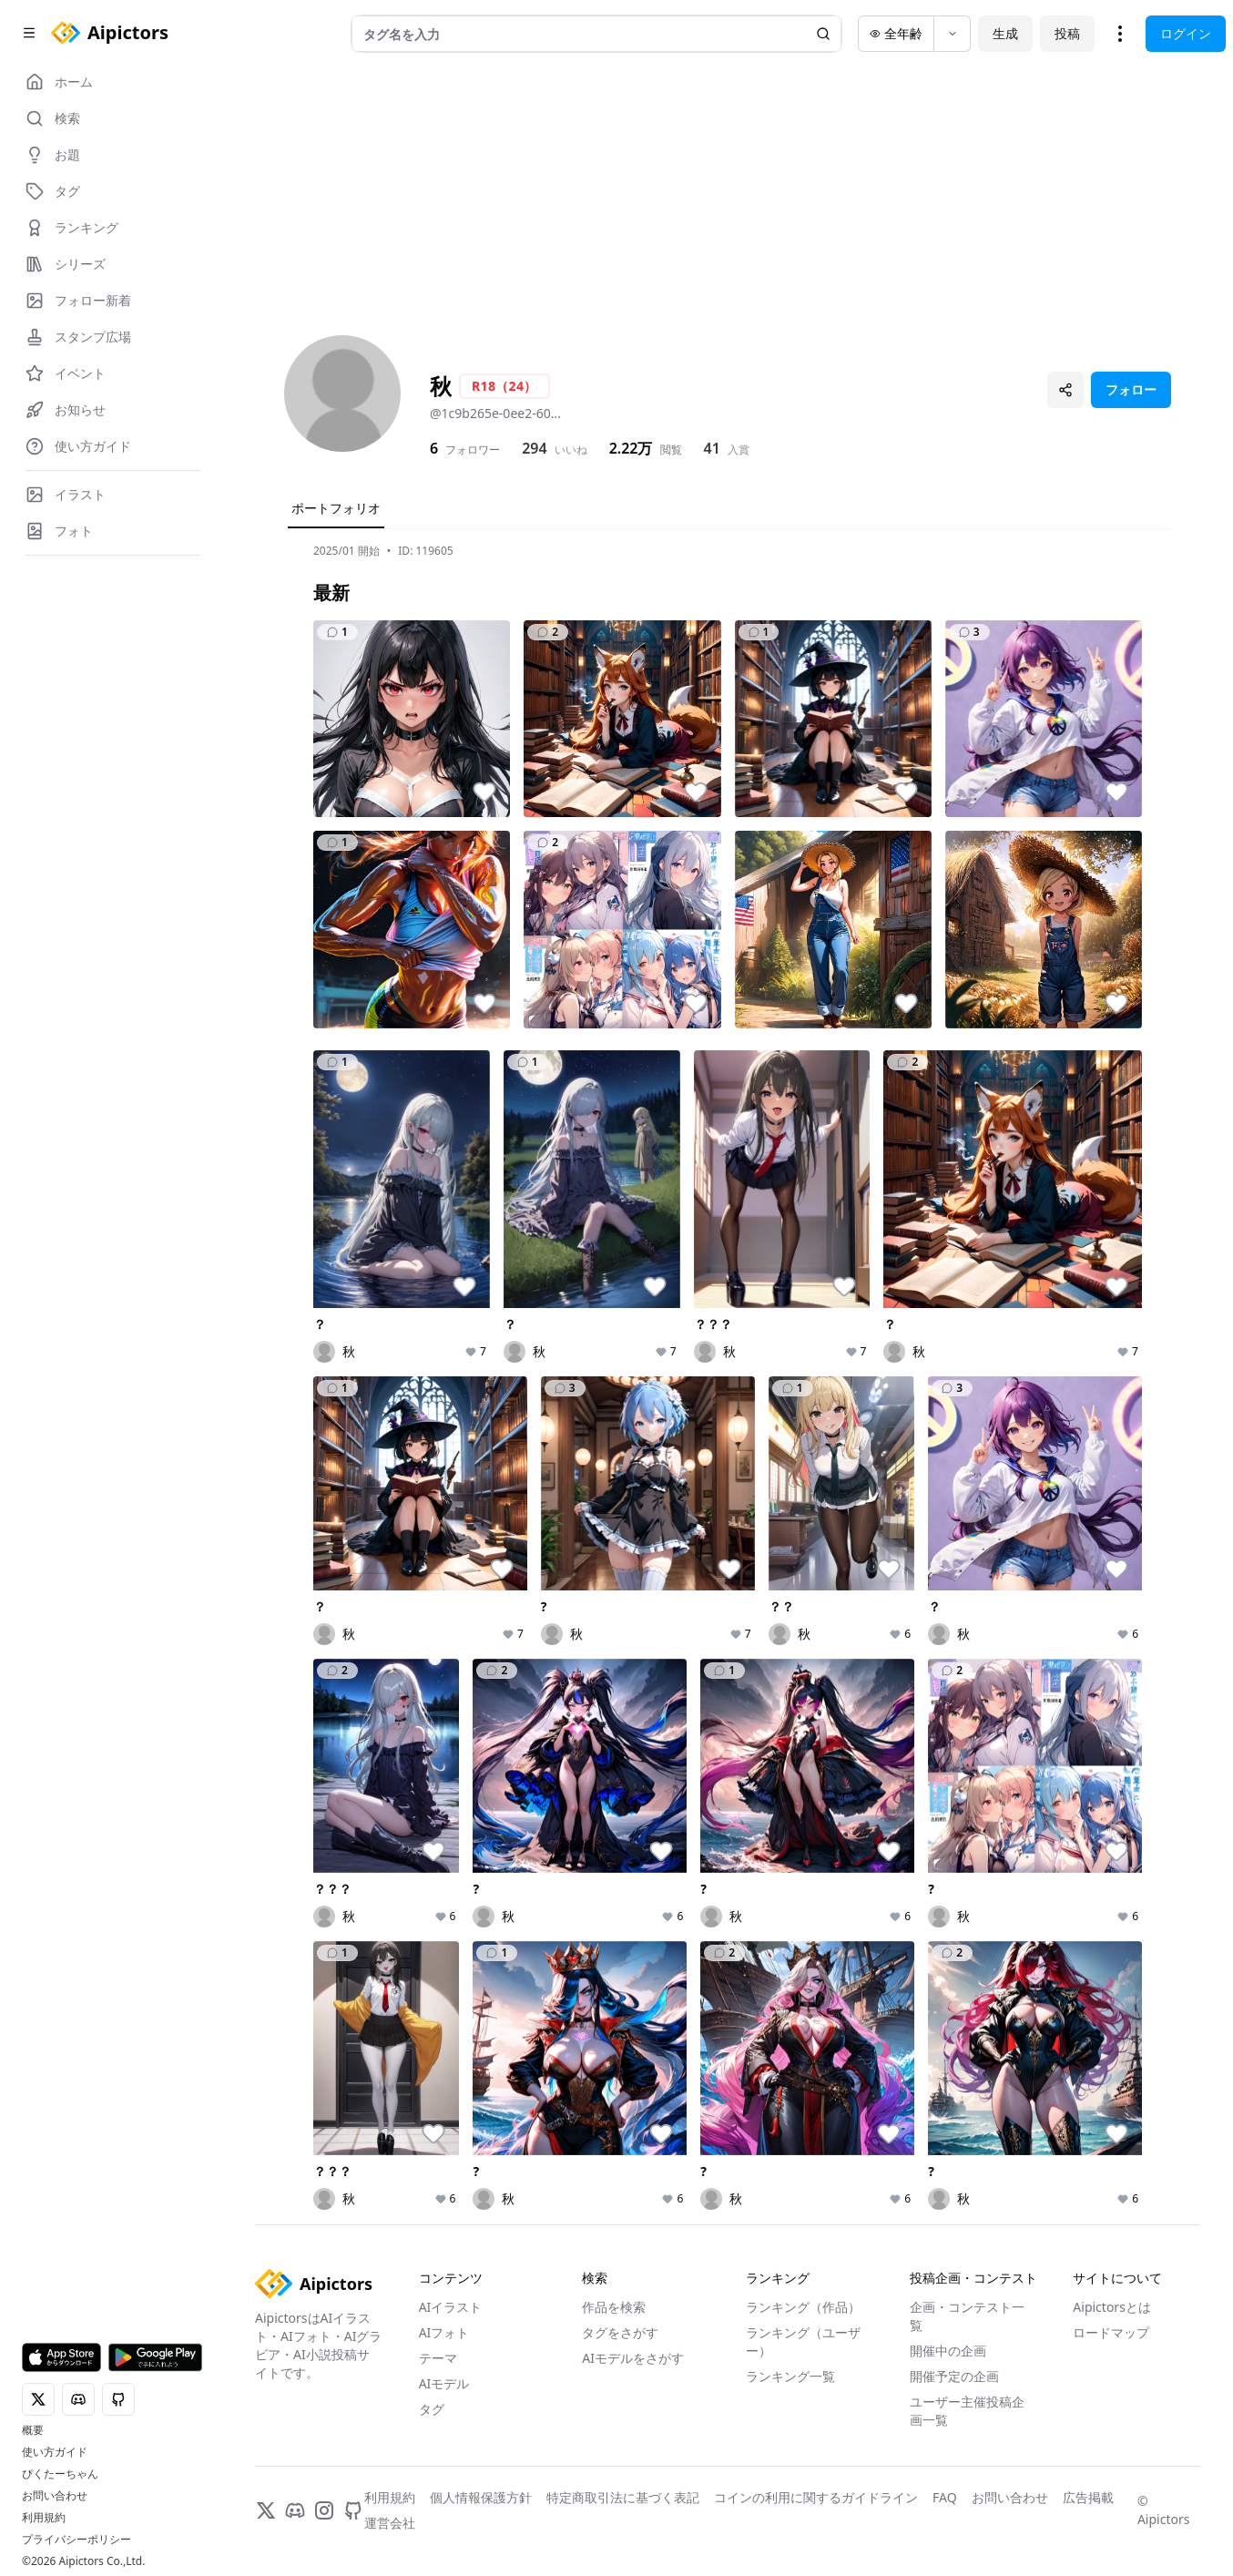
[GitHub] (353, 2510)
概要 (33, 2430)
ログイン (1185, 33)
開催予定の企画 (954, 2376)
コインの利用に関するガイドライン (816, 2497)
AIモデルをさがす (633, 2357)
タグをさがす (620, 2332)
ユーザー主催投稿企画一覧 (967, 2410)
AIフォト (444, 2332)
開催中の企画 (948, 2350)
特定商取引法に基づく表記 (622, 2497)
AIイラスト (451, 2306)
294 (534, 448)
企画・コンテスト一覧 (967, 2316)
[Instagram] (324, 2510)
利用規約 (44, 2517)
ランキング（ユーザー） (803, 2341)
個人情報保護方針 (481, 2497)
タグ (431, 2409)
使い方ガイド (54, 2452)
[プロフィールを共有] (1065, 390)
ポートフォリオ (336, 507)
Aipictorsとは (1112, 2306)
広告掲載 (1088, 2497)
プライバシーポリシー (76, 2539)
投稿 (1067, 33)
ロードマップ (1111, 2332)
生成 (1005, 33)
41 (712, 448)
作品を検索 (614, 2306)
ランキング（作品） (803, 2306)
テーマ (438, 2357)
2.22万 (631, 448)
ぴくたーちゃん (60, 2474)
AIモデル (444, 2383)
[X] (266, 2510)
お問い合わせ (54, 2496)
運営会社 (389, 2522)
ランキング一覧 (790, 2376)
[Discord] (295, 2510)
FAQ (944, 2497)
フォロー (1131, 389)
